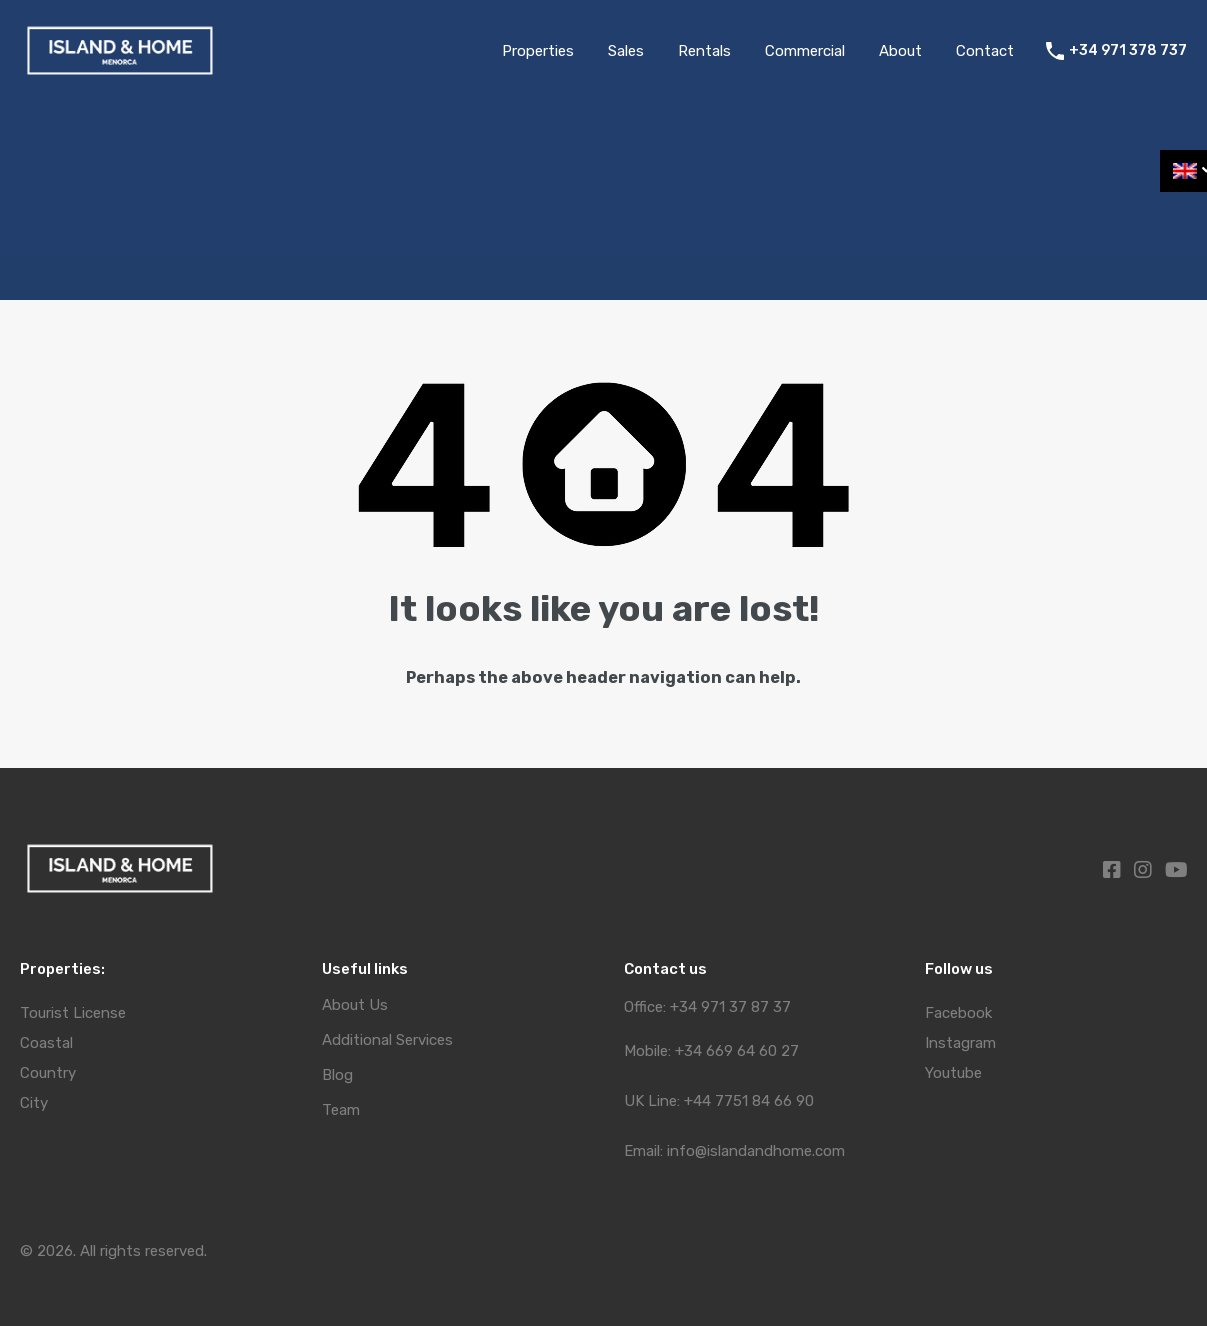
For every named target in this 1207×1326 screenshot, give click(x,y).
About (900, 51)
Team (341, 1110)
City (34, 1103)
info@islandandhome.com (756, 1151)
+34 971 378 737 (1128, 51)
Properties (538, 51)
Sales (626, 51)
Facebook (958, 1013)
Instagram (960, 1043)
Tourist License (73, 1013)
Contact (985, 51)
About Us (355, 1005)
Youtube (953, 1073)
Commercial (805, 51)
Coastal (46, 1043)
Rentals (704, 51)
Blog (337, 1075)
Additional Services (387, 1040)
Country (48, 1073)
